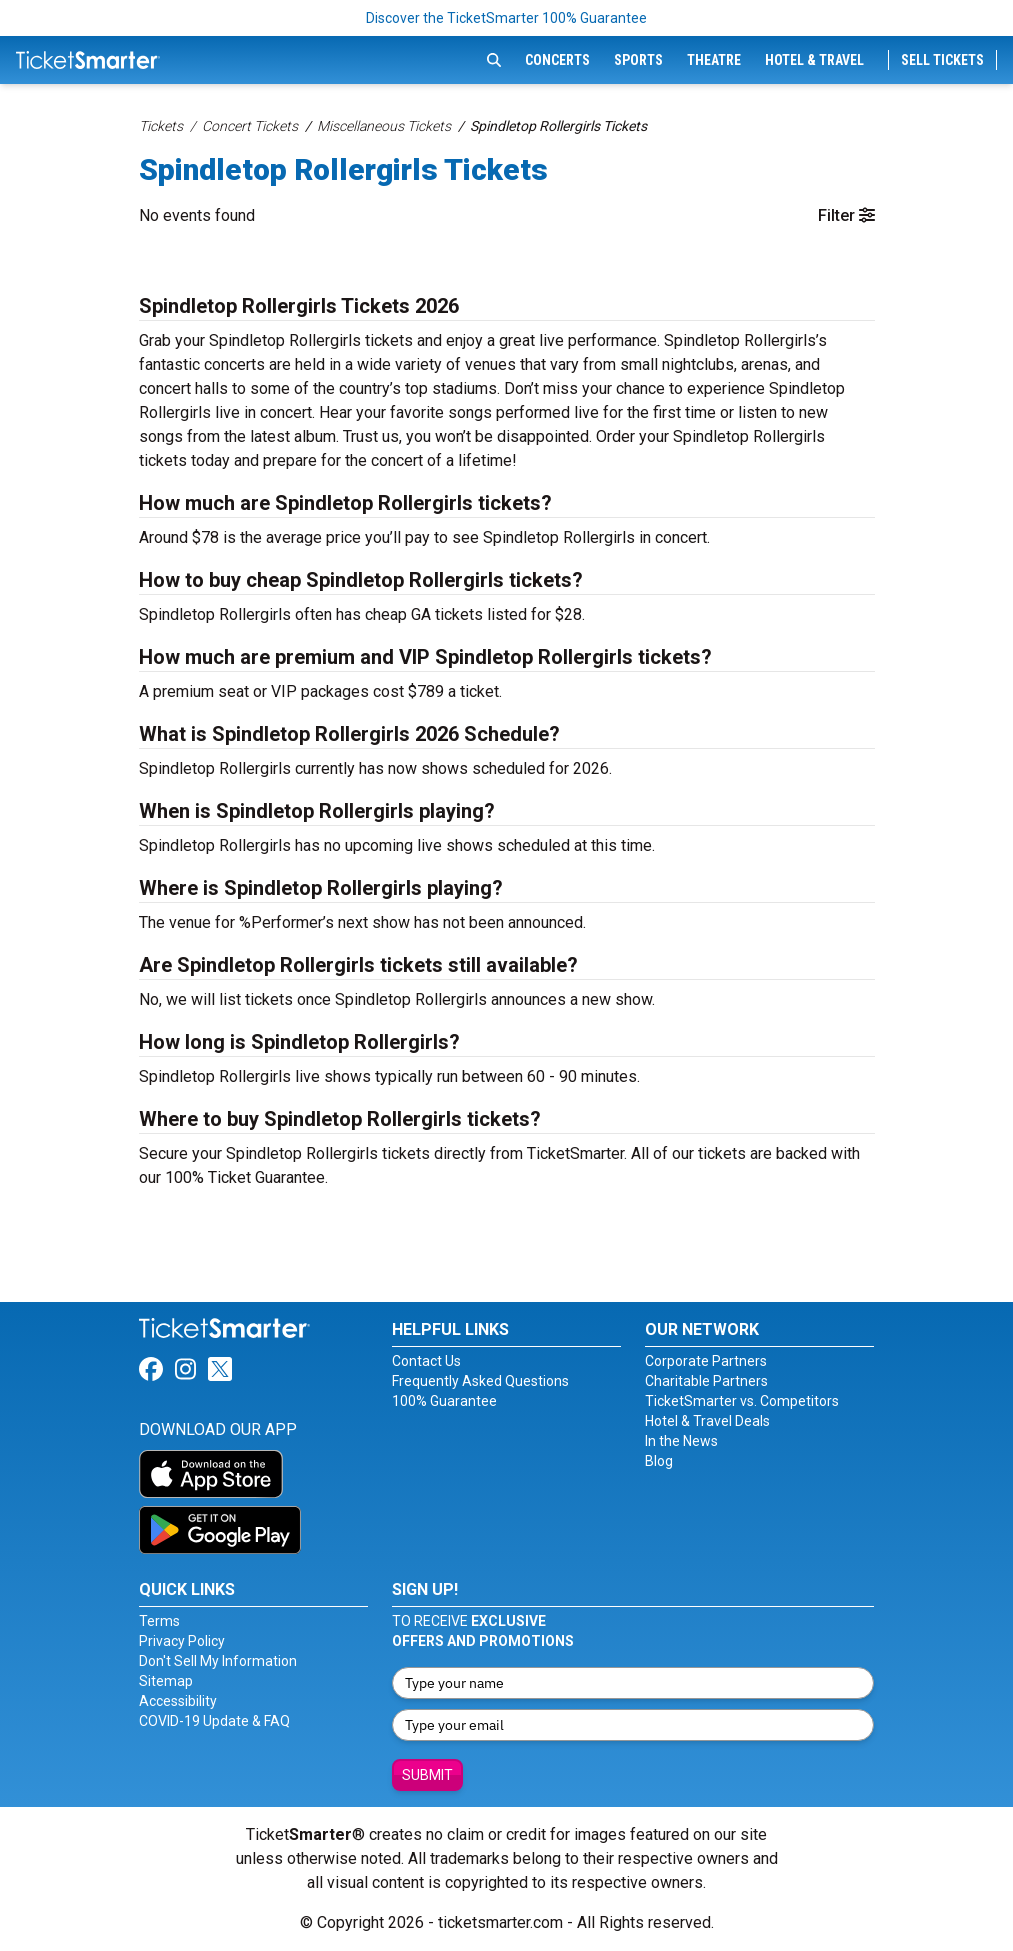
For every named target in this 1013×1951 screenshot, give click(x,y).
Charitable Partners (706, 1381)
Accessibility (178, 1701)
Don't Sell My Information (218, 1661)
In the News (681, 1441)
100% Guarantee (444, 1401)
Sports (638, 60)
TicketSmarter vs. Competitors (742, 1401)
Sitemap (166, 1681)
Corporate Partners (706, 1361)
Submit (427, 1775)
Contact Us (426, 1361)
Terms (159, 1621)
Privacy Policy (182, 1641)
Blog (659, 1461)
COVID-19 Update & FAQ (214, 1721)
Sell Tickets (942, 60)
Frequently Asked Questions (480, 1381)
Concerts (557, 60)
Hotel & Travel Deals (707, 1421)
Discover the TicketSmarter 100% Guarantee (506, 18)
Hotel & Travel (814, 60)
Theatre (714, 60)
